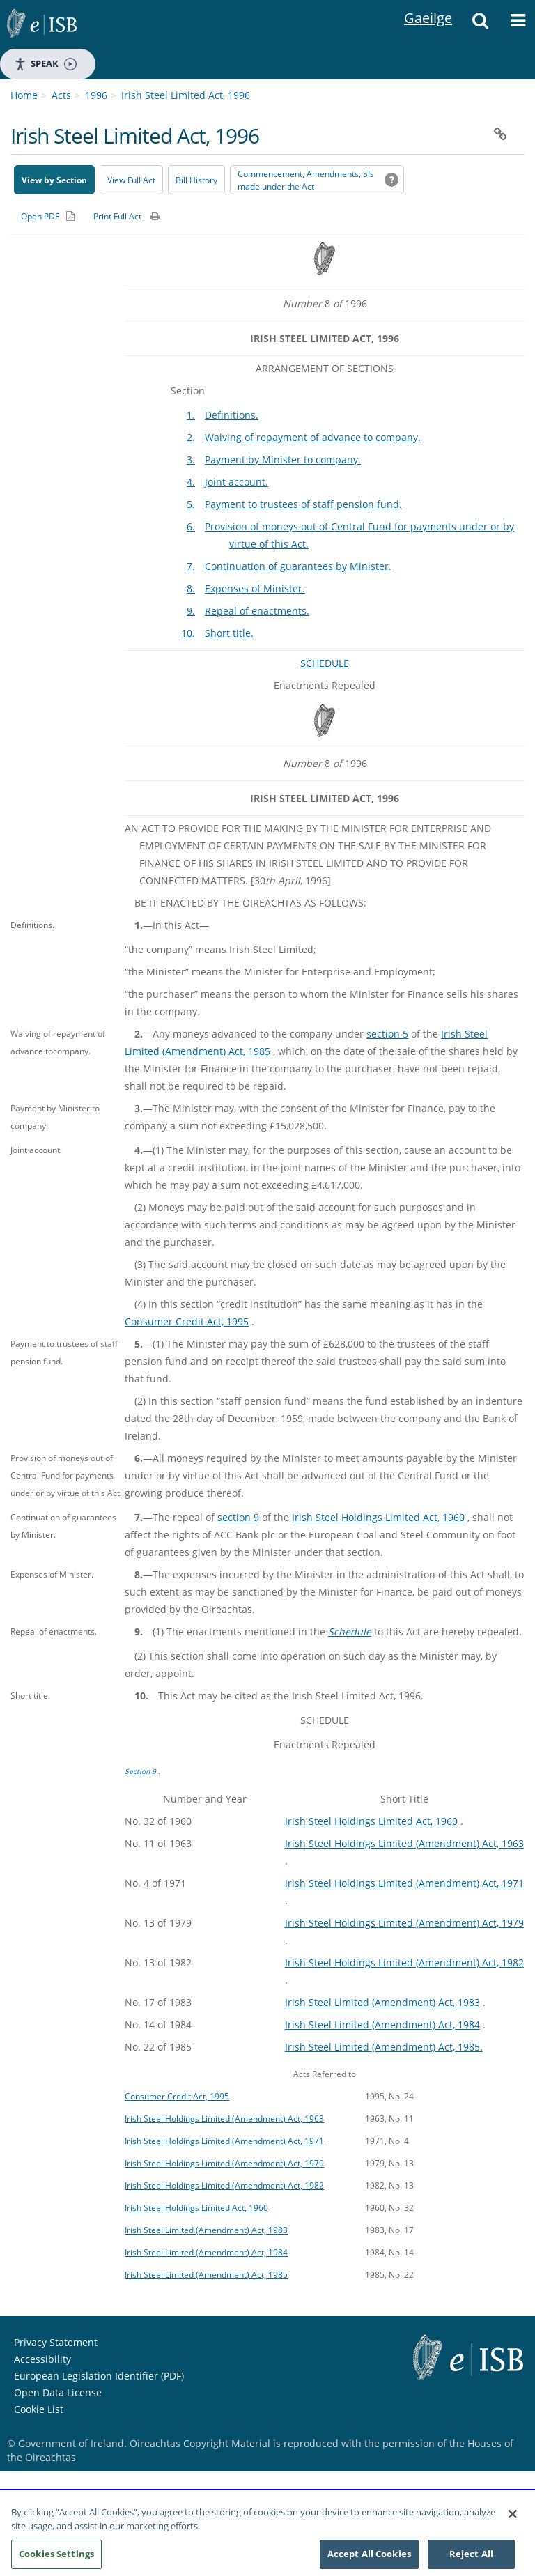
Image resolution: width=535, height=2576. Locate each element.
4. (191, 481)
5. (191, 504)
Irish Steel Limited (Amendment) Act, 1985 (206, 2274)
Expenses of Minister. (255, 588)
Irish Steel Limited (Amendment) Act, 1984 (382, 2024)
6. (191, 526)
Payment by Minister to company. (283, 459)
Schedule (349, 1631)
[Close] (512, 2519)
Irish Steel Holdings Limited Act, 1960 (378, 1517)
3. (191, 459)
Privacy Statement (56, 2342)
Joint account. (236, 481)
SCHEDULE (324, 663)
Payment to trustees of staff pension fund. (303, 504)
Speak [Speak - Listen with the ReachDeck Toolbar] (45, 63)
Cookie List (38, 2409)
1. (191, 415)
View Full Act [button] (131, 180)
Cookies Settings (56, 2559)
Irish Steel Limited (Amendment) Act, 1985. (384, 2046)
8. (191, 588)
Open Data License (58, 2392)
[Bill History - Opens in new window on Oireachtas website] (196, 179)
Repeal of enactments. (257, 610)
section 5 (387, 1033)
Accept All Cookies (369, 2559)
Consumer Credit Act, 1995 (187, 1321)
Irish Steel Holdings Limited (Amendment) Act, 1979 (404, 1922)
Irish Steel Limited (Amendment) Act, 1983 (382, 2002)
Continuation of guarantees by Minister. (298, 566)
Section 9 (140, 1771)
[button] (480, 24)
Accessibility (42, 2359)
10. (188, 633)
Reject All (471, 2559)
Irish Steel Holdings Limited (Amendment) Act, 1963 (404, 1843)
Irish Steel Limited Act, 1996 (185, 95)
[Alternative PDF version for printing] (48, 216)
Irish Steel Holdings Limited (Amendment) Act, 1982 (404, 1962)
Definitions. (231, 415)
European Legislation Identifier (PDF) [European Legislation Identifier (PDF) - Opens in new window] (99, 2375)
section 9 (238, 1517)
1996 (96, 95)
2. (191, 437)
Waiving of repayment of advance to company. (313, 437)
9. (191, 610)
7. (191, 566)
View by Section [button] (54, 180)
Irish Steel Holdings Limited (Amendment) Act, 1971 (404, 1883)
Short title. (229, 633)
